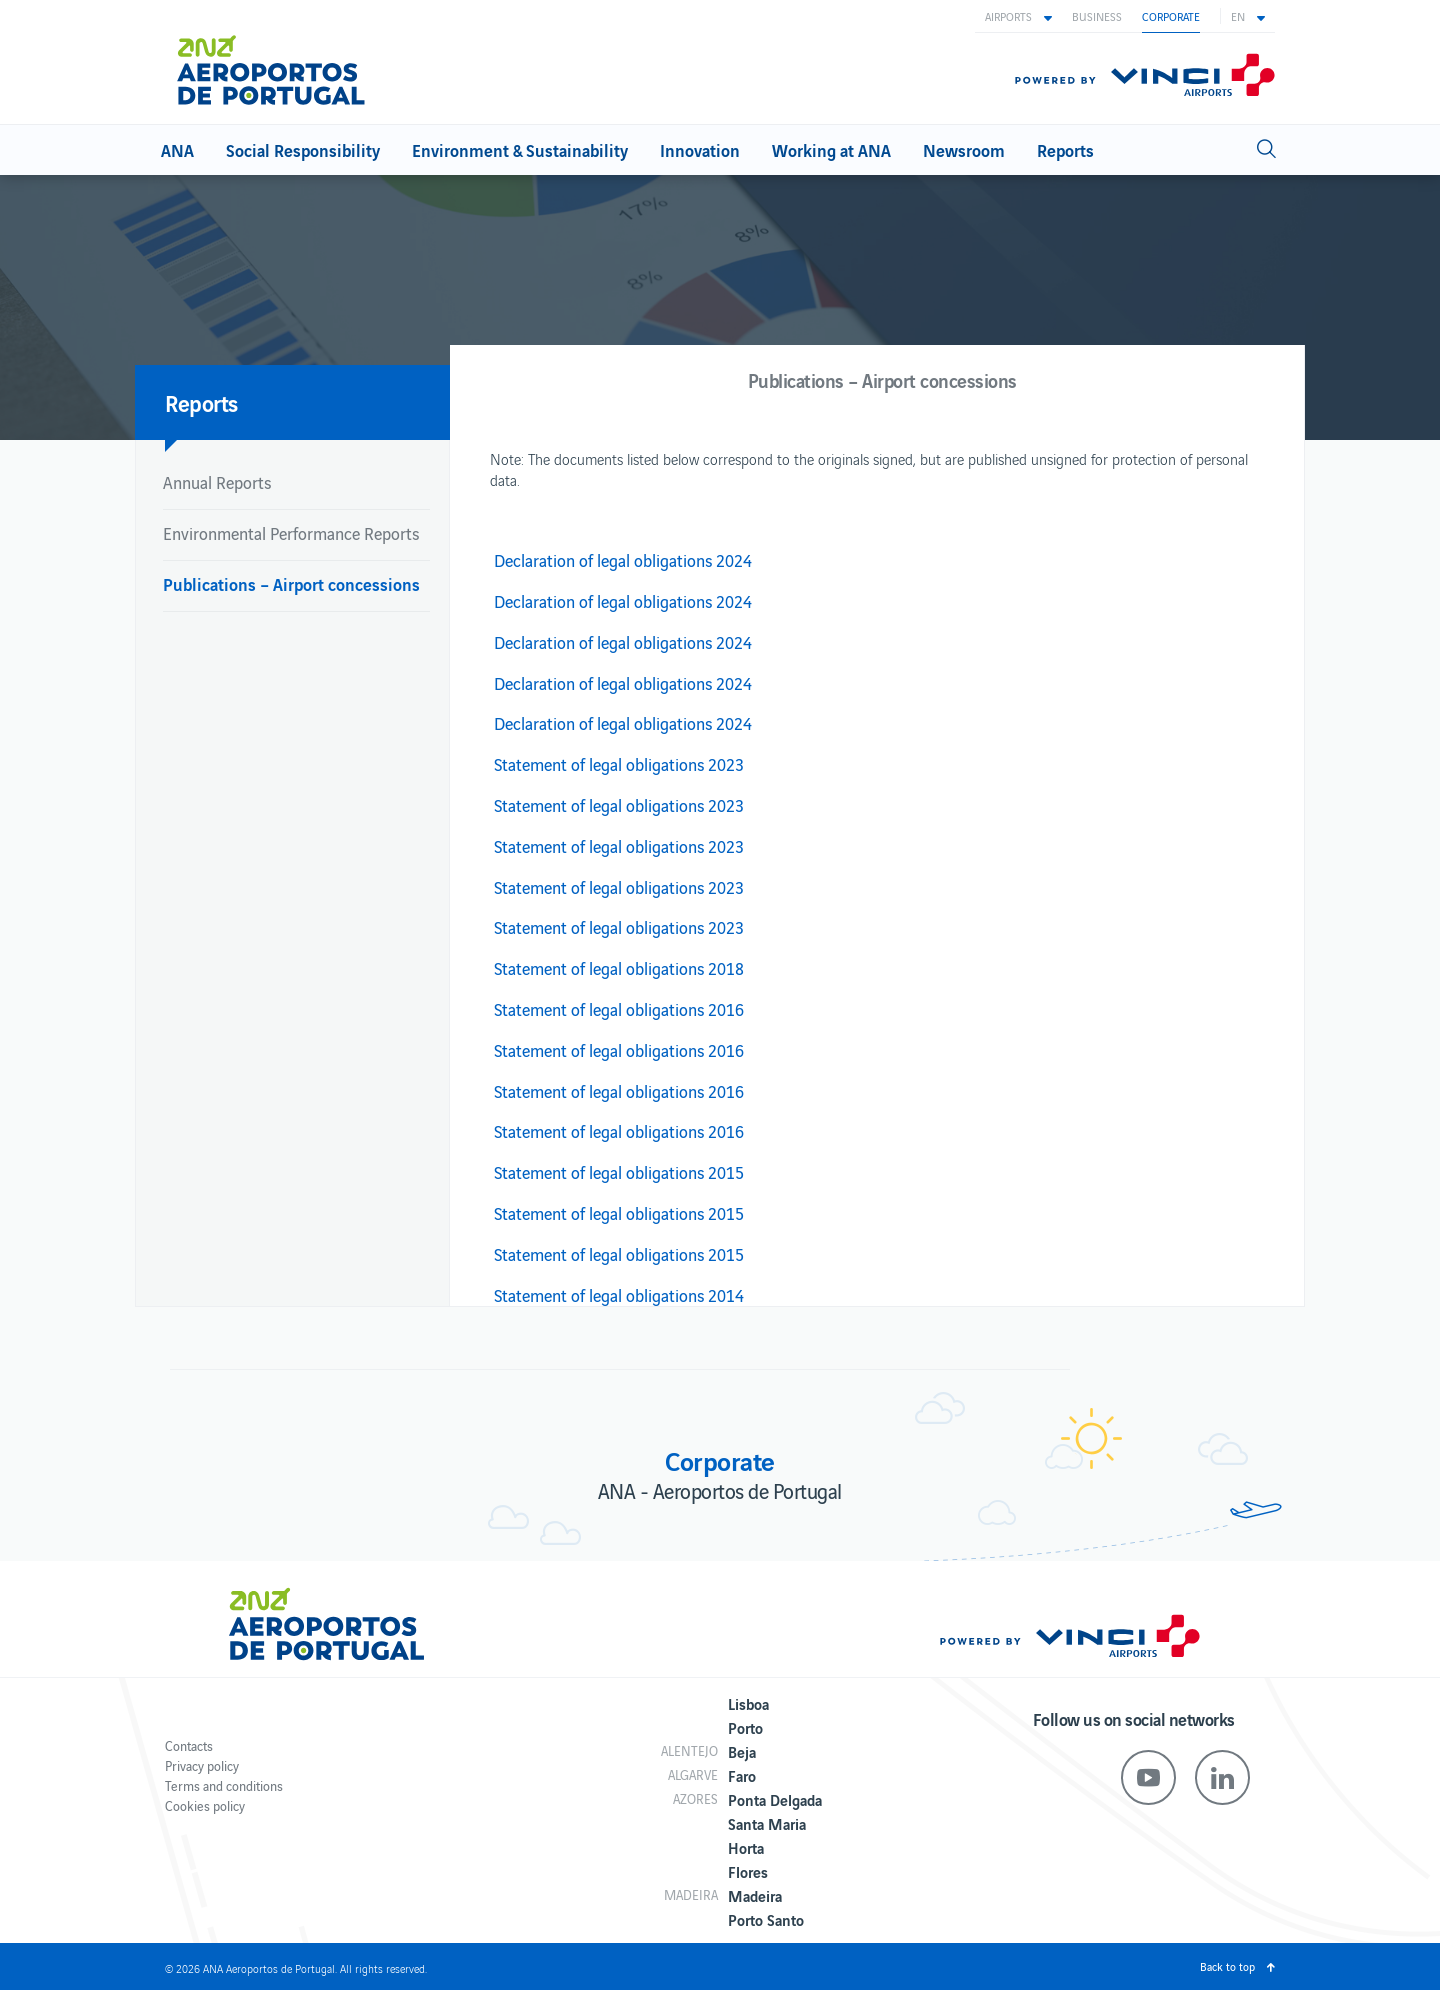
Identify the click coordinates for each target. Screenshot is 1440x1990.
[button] (1018, 16)
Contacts (189, 1745)
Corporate (1171, 16)
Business (1097, 16)
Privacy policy (202, 1765)
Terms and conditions (224, 1785)
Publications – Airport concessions (291, 583)
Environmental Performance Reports (291, 533)
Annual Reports (217, 482)
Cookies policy (205, 1805)
